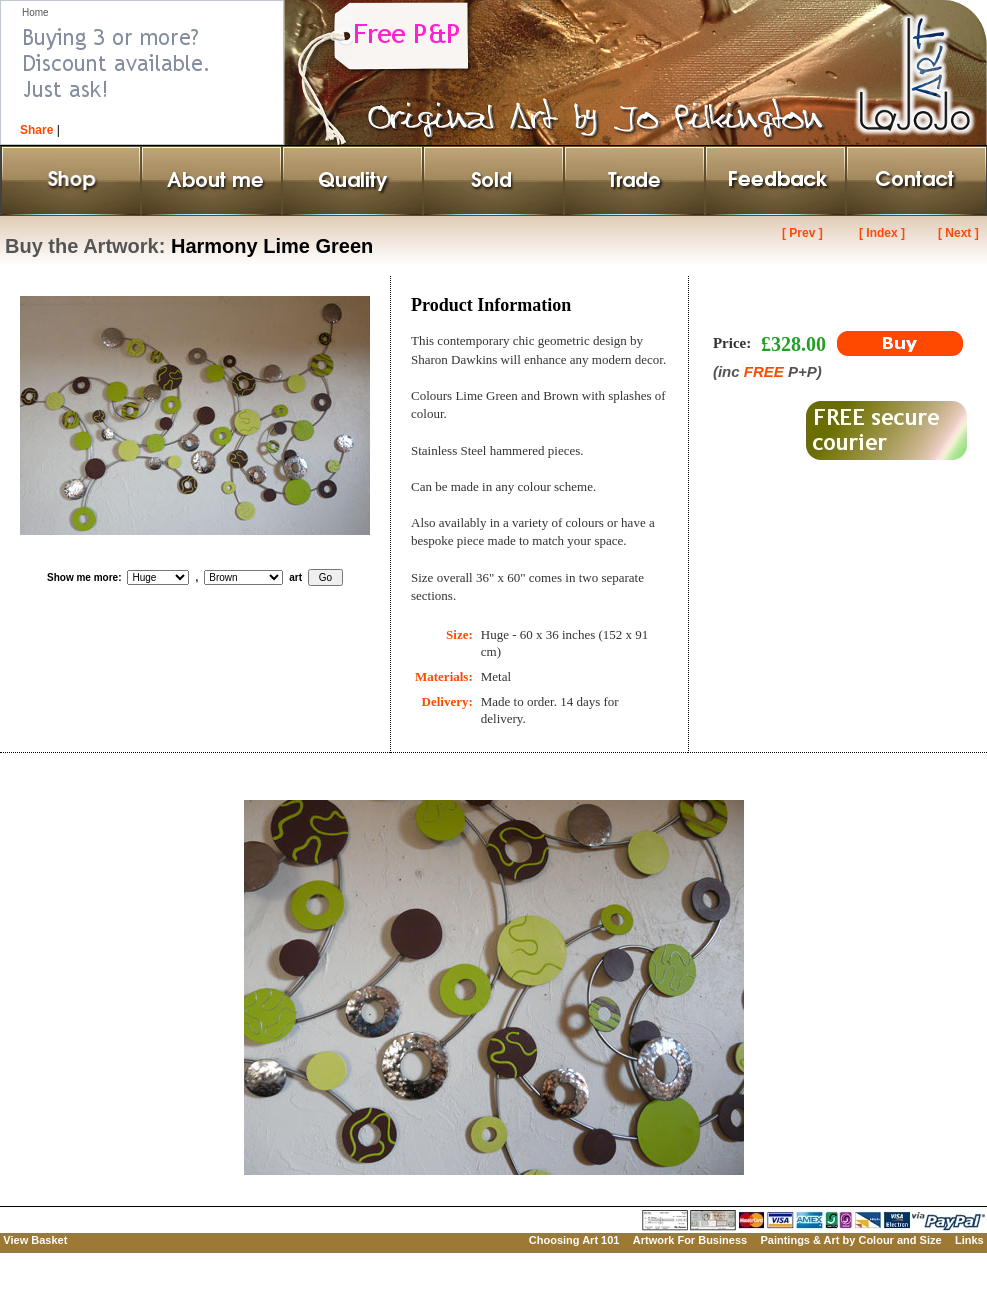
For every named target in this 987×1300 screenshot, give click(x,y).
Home (35, 12)
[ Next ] (958, 233)
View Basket (35, 1240)
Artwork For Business (690, 1240)
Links (969, 1240)
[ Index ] (882, 233)
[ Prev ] (802, 233)
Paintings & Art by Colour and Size (850, 1240)
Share (36, 130)
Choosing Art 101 (574, 1240)
